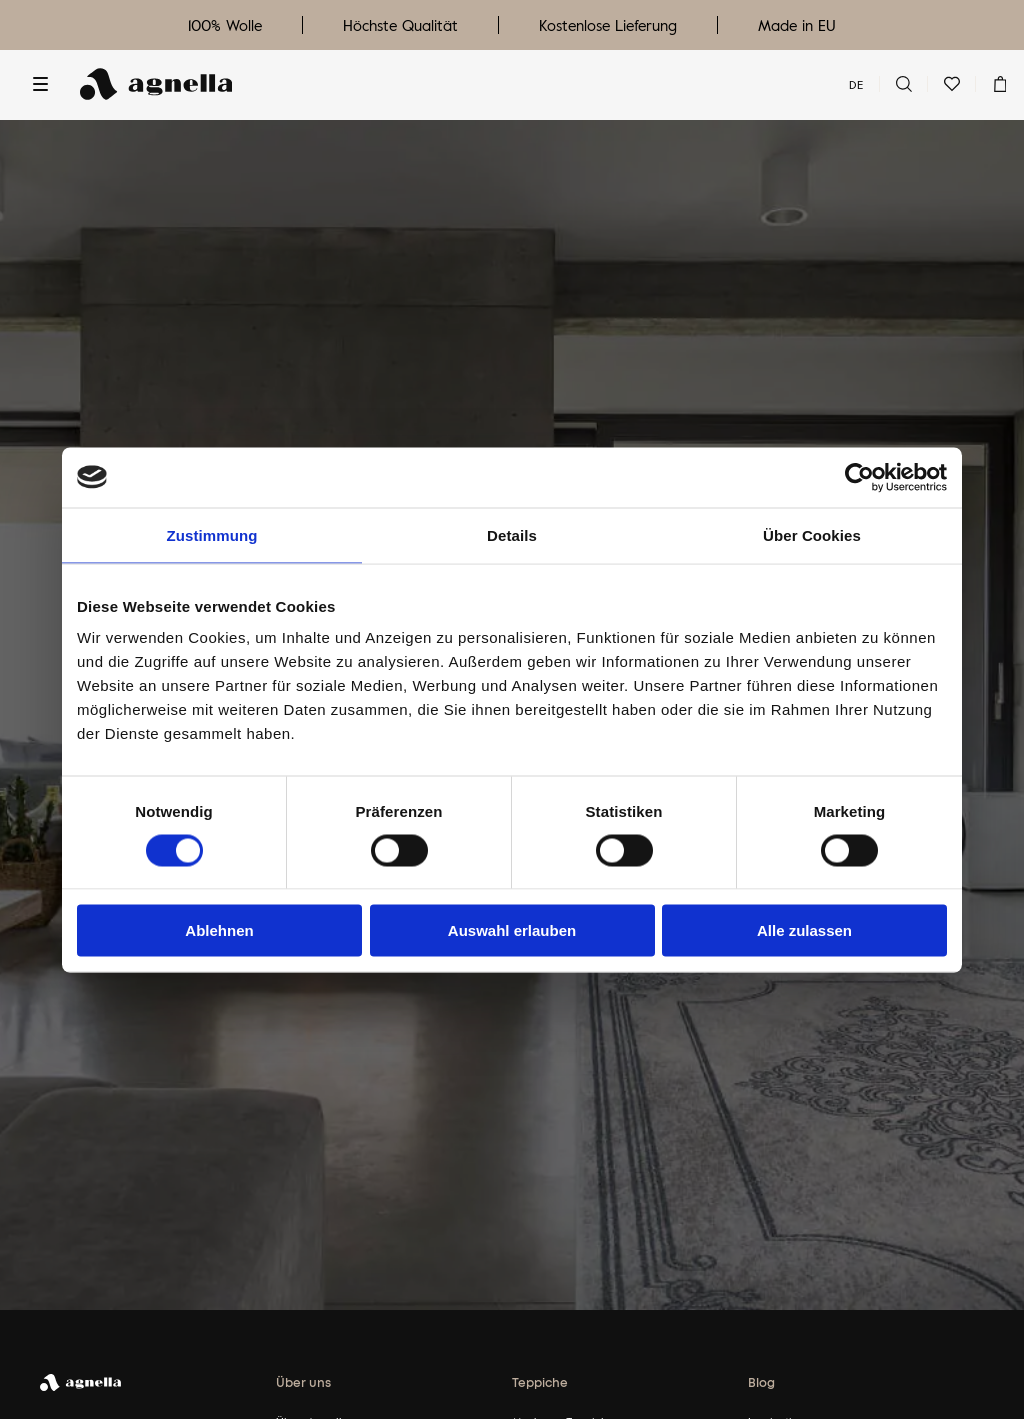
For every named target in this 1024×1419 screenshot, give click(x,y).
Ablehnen (219, 930)
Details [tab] (512, 534)
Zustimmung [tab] (212, 534)
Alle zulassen (804, 930)
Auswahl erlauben (512, 930)
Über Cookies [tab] (812, 534)
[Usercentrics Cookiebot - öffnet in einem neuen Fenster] (859, 477)
